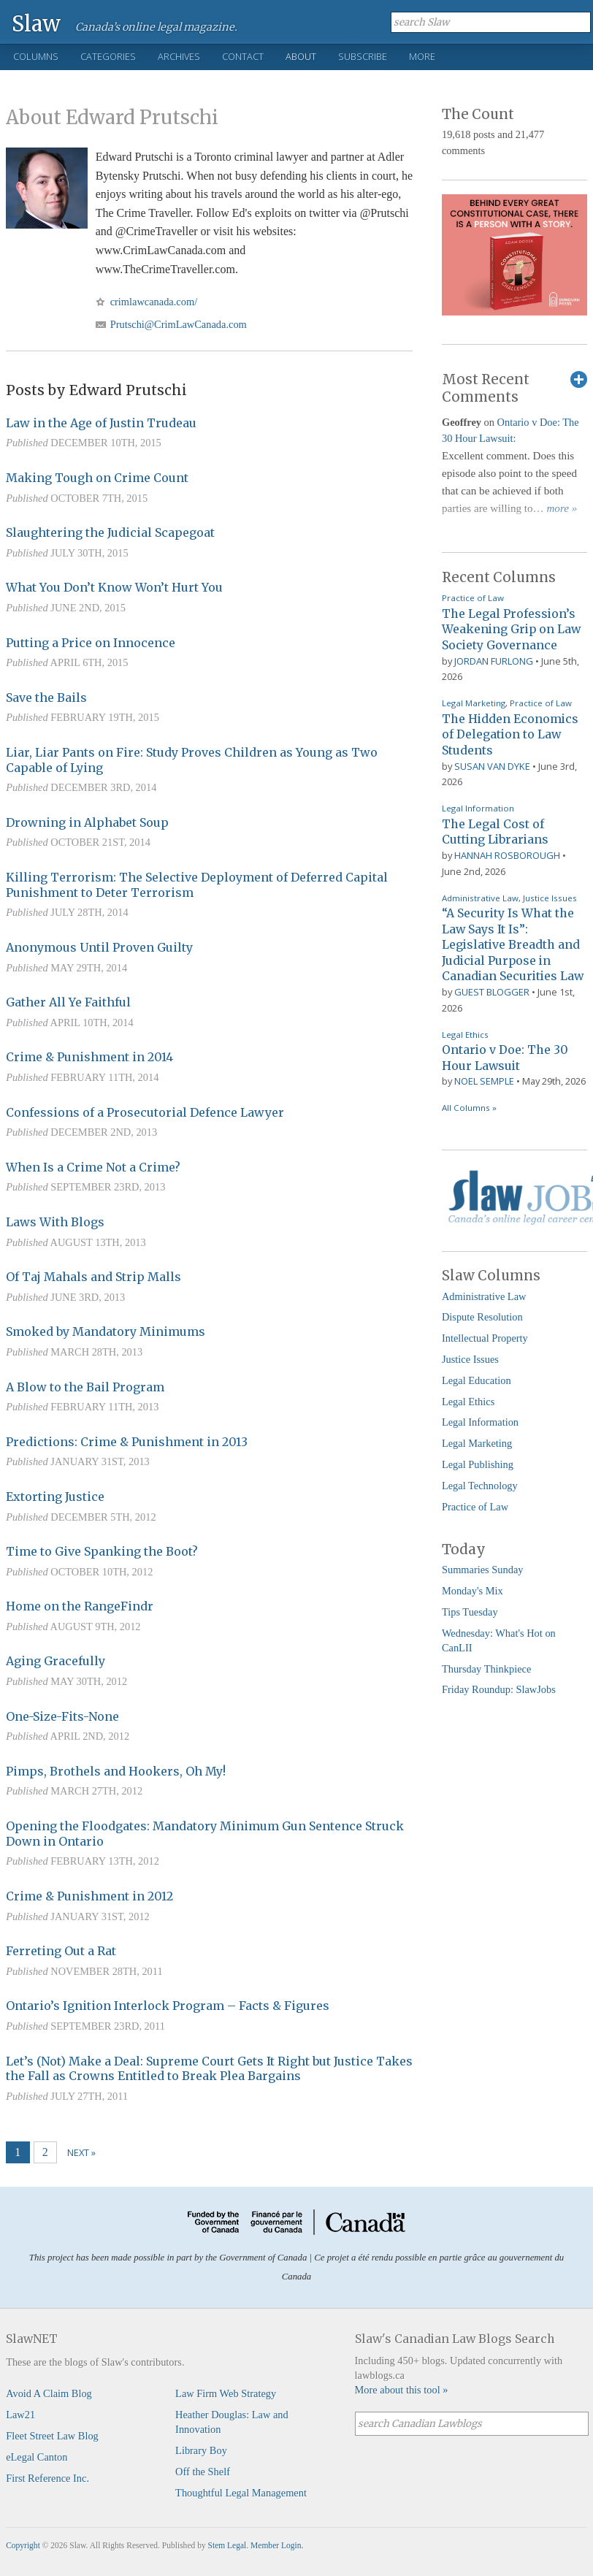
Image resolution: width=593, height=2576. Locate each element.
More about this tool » (401, 2390)
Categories (108, 56)
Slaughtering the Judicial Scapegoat (110, 532)
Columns (35, 56)
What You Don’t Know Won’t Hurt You (114, 587)
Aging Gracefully (55, 1661)
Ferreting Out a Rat (61, 1951)
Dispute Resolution (482, 1317)
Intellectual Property (485, 1338)
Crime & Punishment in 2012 (89, 1896)
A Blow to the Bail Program (85, 1387)
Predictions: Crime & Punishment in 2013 (127, 1441)
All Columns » (469, 1107)
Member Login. (276, 2545)
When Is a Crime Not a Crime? (93, 1167)
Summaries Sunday (483, 1569)
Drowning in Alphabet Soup (87, 822)
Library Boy (201, 2450)
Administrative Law (480, 898)
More (422, 56)
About (301, 56)
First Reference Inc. (47, 2478)
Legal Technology (480, 1485)
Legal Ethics (465, 1034)
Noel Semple (484, 1081)
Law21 (20, 2414)
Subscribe (362, 56)
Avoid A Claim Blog (49, 2393)
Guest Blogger (491, 991)
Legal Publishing (477, 1464)
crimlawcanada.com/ (153, 301)
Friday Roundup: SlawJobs (499, 1689)
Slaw (36, 23)
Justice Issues (550, 898)
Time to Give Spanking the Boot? (102, 1551)
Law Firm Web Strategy (225, 2393)
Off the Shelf (202, 2471)
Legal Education (476, 1380)
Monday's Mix (472, 1591)
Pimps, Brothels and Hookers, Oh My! (116, 1771)
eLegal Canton (36, 2457)
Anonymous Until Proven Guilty (99, 947)
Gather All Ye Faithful (68, 1002)
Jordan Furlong (493, 661)
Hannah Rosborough (507, 855)
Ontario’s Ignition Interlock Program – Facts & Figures (167, 2005)
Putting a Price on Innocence (90, 642)
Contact (243, 56)
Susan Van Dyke (492, 766)
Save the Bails (46, 697)
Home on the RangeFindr (79, 1606)
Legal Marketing (473, 702)
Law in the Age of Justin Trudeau (101, 423)
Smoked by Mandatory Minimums (105, 1331)
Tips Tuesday (470, 1612)
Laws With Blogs (55, 1222)
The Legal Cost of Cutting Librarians (495, 832)
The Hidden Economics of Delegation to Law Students (510, 734)
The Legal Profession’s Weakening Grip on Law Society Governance (511, 629)
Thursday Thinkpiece (486, 1669)
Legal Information (478, 808)
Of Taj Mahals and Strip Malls (93, 1276)
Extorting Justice (55, 1496)
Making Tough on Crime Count (97, 477)
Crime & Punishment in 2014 (89, 1057)
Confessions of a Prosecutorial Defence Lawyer (145, 1112)
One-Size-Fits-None (62, 1716)
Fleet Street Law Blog (52, 2436)
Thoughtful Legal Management (241, 2493)
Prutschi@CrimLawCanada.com (178, 324)
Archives (179, 56)
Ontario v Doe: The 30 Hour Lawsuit (505, 1057)
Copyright (23, 2545)
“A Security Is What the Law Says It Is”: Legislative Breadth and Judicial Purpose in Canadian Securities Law (513, 944)
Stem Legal (227, 2545)
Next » (81, 2152)
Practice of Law (473, 597)
